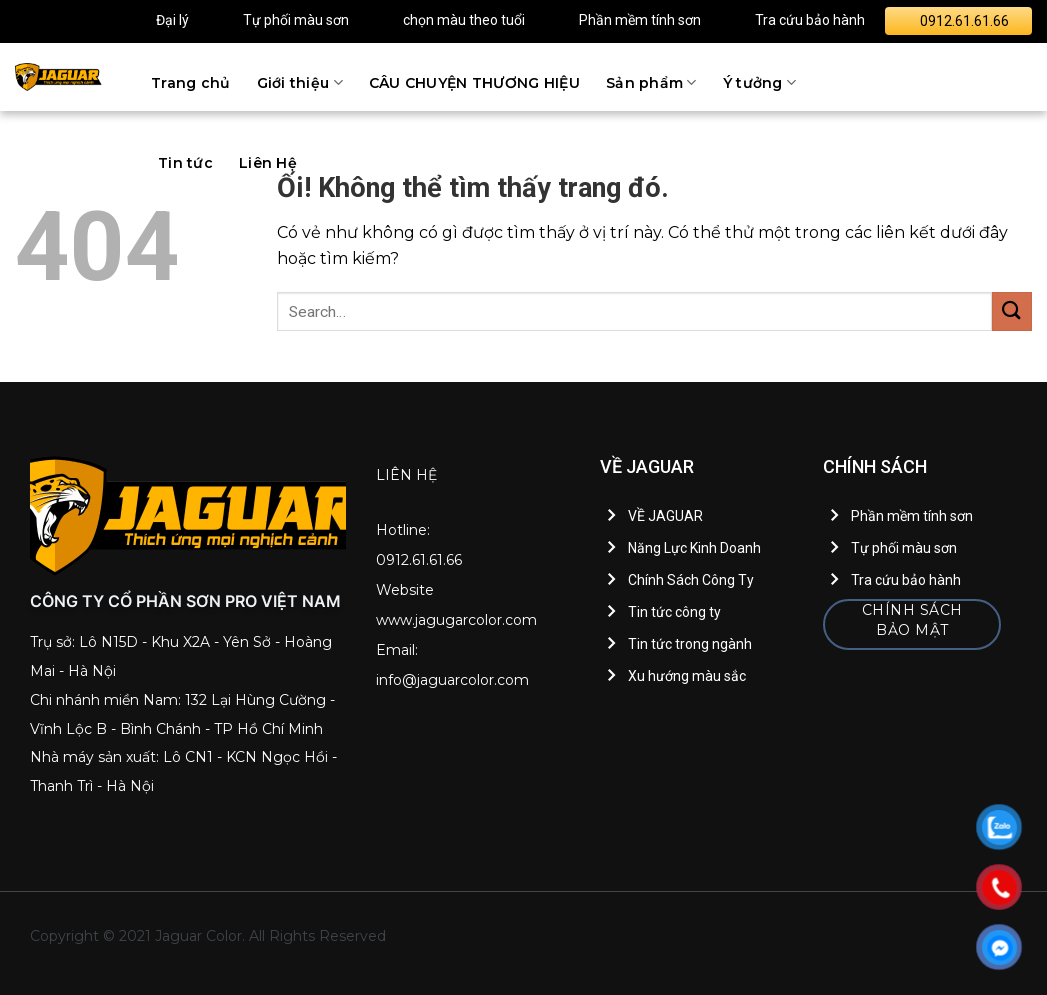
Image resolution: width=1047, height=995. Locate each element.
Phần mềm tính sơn (640, 20)
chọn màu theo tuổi (464, 20)
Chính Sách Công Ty (691, 580)
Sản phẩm (651, 82)
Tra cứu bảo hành (810, 20)
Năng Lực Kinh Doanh (694, 548)
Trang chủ (191, 83)
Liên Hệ (268, 163)
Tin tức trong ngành (690, 644)
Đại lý (172, 20)
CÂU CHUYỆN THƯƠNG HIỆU (474, 83)
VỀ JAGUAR (665, 516)
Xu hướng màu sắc (687, 676)
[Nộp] (1012, 311)
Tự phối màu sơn (296, 20)
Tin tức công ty (674, 612)
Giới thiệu (300, 82)
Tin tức (185, 163)
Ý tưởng (759, 82)
